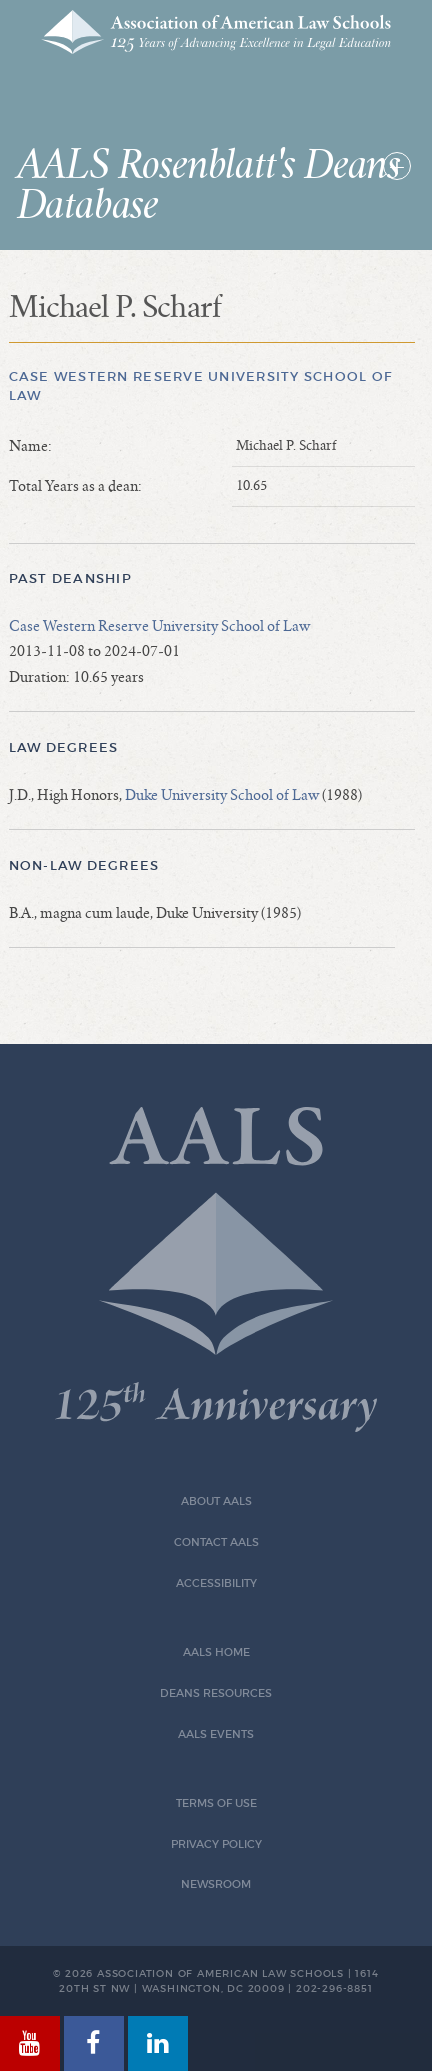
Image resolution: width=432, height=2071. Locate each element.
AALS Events (216, 1734)
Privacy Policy (216, 1844)
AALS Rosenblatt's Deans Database (208, 186)
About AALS (216, 1501)
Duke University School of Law (222, 795)
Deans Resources (216, 1693)
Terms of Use (216, 1803)
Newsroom (216, 1884)
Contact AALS (216, 1542)
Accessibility (216, 1583)
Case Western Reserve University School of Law (159, 626)
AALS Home (216, 1652)
